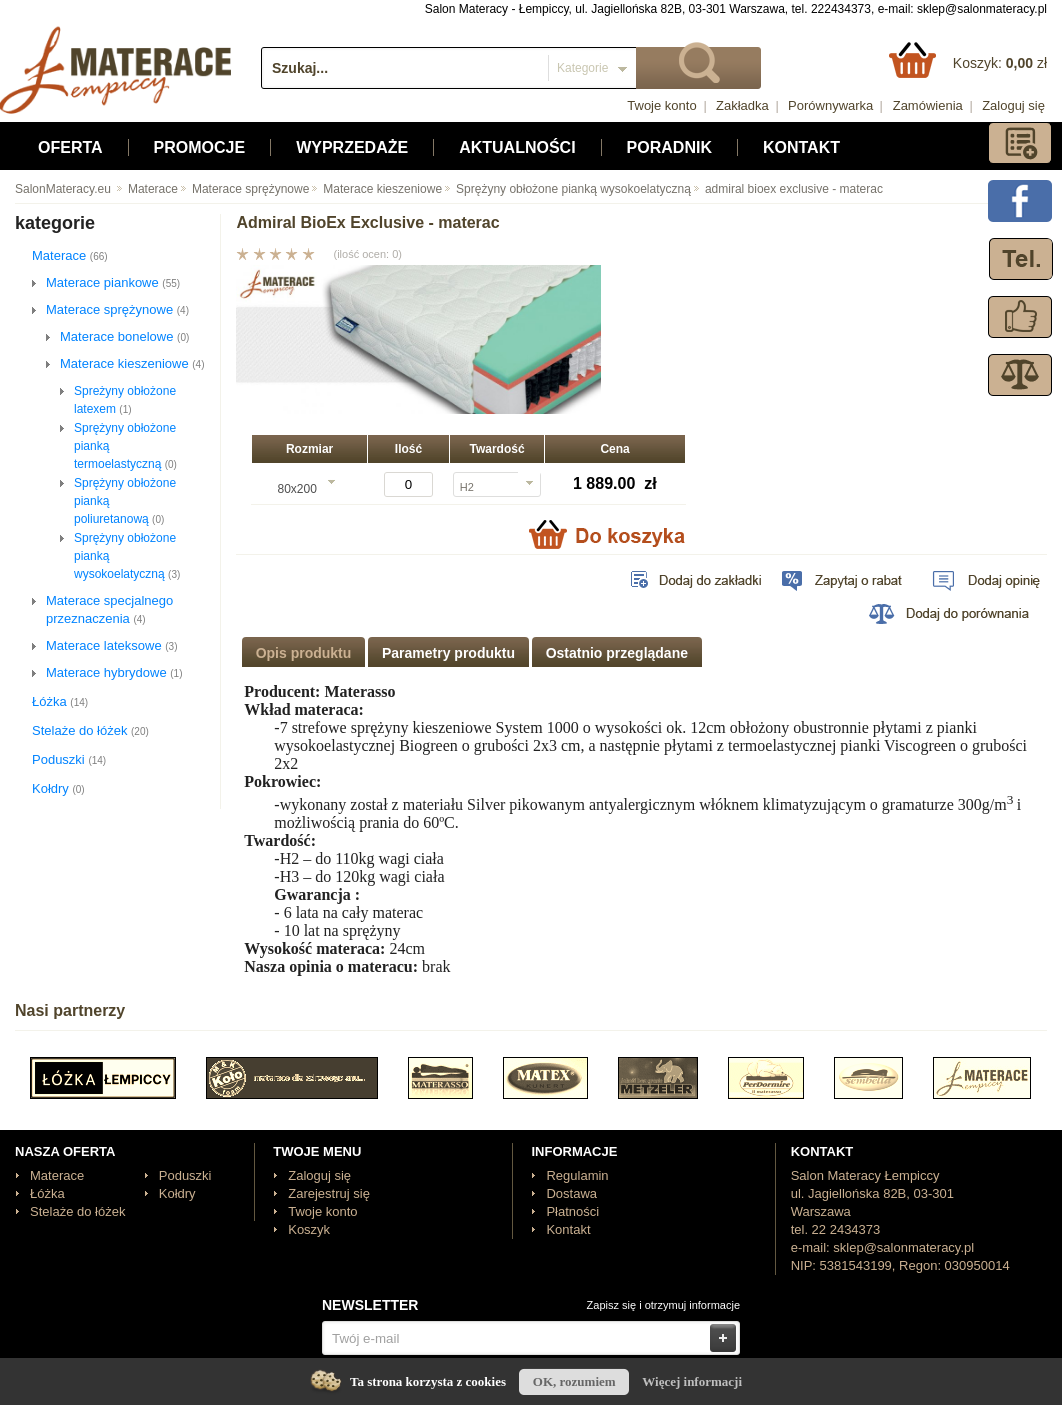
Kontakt (801, 147)
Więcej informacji (692, 1381)
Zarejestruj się (329, 1193)
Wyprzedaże (352, 147)
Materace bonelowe (124, 336)
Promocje (200, 147)
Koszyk (309, 1229)
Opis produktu (304, 653)
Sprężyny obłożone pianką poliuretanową (125, 501)
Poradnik (669, 147)
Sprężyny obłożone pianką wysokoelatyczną (566, 189)
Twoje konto (661, 105)
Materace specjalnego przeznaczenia (109, 609)
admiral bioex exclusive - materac (787, 189)
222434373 (841, 9)
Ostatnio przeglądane (617, 653)
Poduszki (69, 759)
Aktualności (517, 147)
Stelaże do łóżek (90, 730)
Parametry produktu (448, 653)
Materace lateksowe (111, 645)
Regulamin (577, 1175)
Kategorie (582, 68)
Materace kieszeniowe (375, 189)
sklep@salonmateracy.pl (982, 9)
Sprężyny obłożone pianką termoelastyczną (125, 446)
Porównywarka (830, 105)
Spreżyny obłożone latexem (125, 400)
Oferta (70, 147)
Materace (146, 189)
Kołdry (58, 788)
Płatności (572, 1211)
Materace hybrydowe (114, 672)
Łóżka (60, 701)
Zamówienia (928, 105)
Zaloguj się (1013, 105)
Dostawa (571, 1193)
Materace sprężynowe (243, 189)
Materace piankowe (113, 282)
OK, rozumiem (574, 1381)
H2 (467, 487)
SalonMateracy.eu (63, 189)
